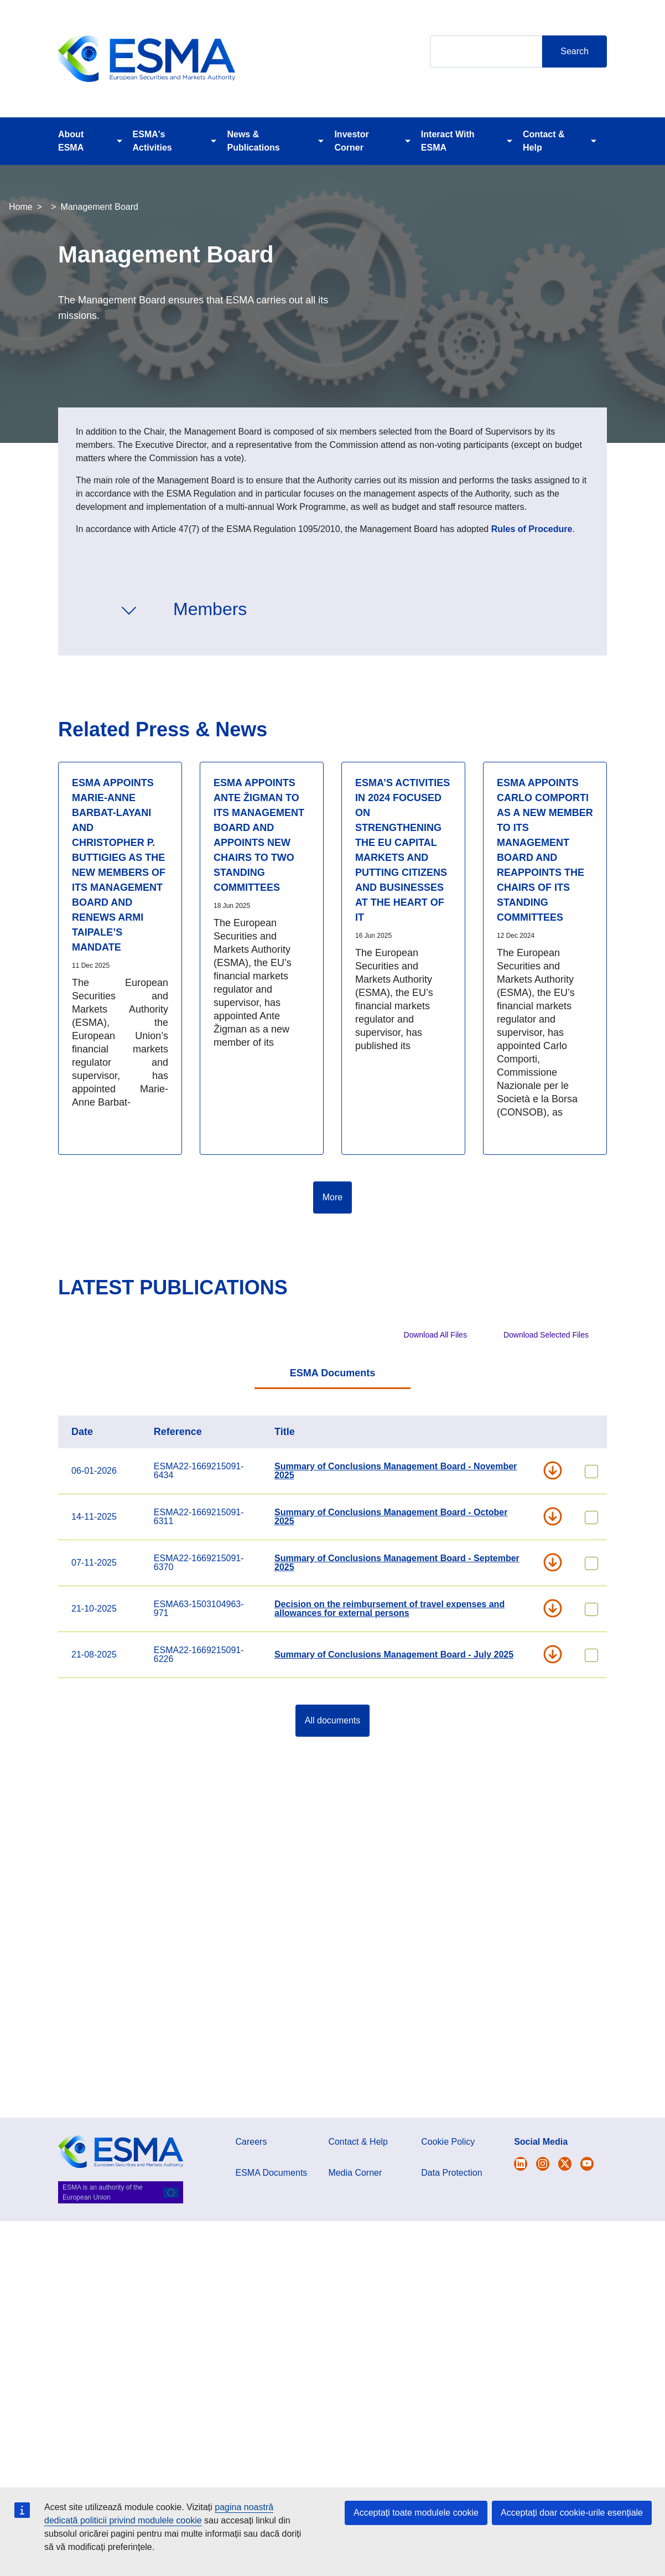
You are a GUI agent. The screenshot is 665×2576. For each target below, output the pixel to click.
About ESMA (71, 141)
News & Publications (253, 141)
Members (210, 609)
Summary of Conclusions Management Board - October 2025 (390, 1517)
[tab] (332, 1374)
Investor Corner (351, 141)
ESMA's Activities (152, 141)
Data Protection (451, 2172)
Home (21, 206)
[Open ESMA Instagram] (542, 2164)
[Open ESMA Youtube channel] (587, 2164)
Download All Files (435, 1334)
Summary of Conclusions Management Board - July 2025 (393, 1654)
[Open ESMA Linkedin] (565, 2164)
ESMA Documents (332, 1373)
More (332, 1197)
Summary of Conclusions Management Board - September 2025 (396, 1562)
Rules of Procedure (532, 529)
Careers (251, 2141)
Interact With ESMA (448, 141)
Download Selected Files (546, 1334)
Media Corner (355, 2172)
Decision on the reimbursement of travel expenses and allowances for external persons (389, 1608)
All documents (333, 1720)
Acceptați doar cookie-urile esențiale (572, 2512)
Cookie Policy (448, 2141)
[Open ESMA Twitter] (520, 2164)
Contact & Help (544, 141)
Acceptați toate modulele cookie (416, 2512)
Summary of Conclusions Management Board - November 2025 (395, 1471)
